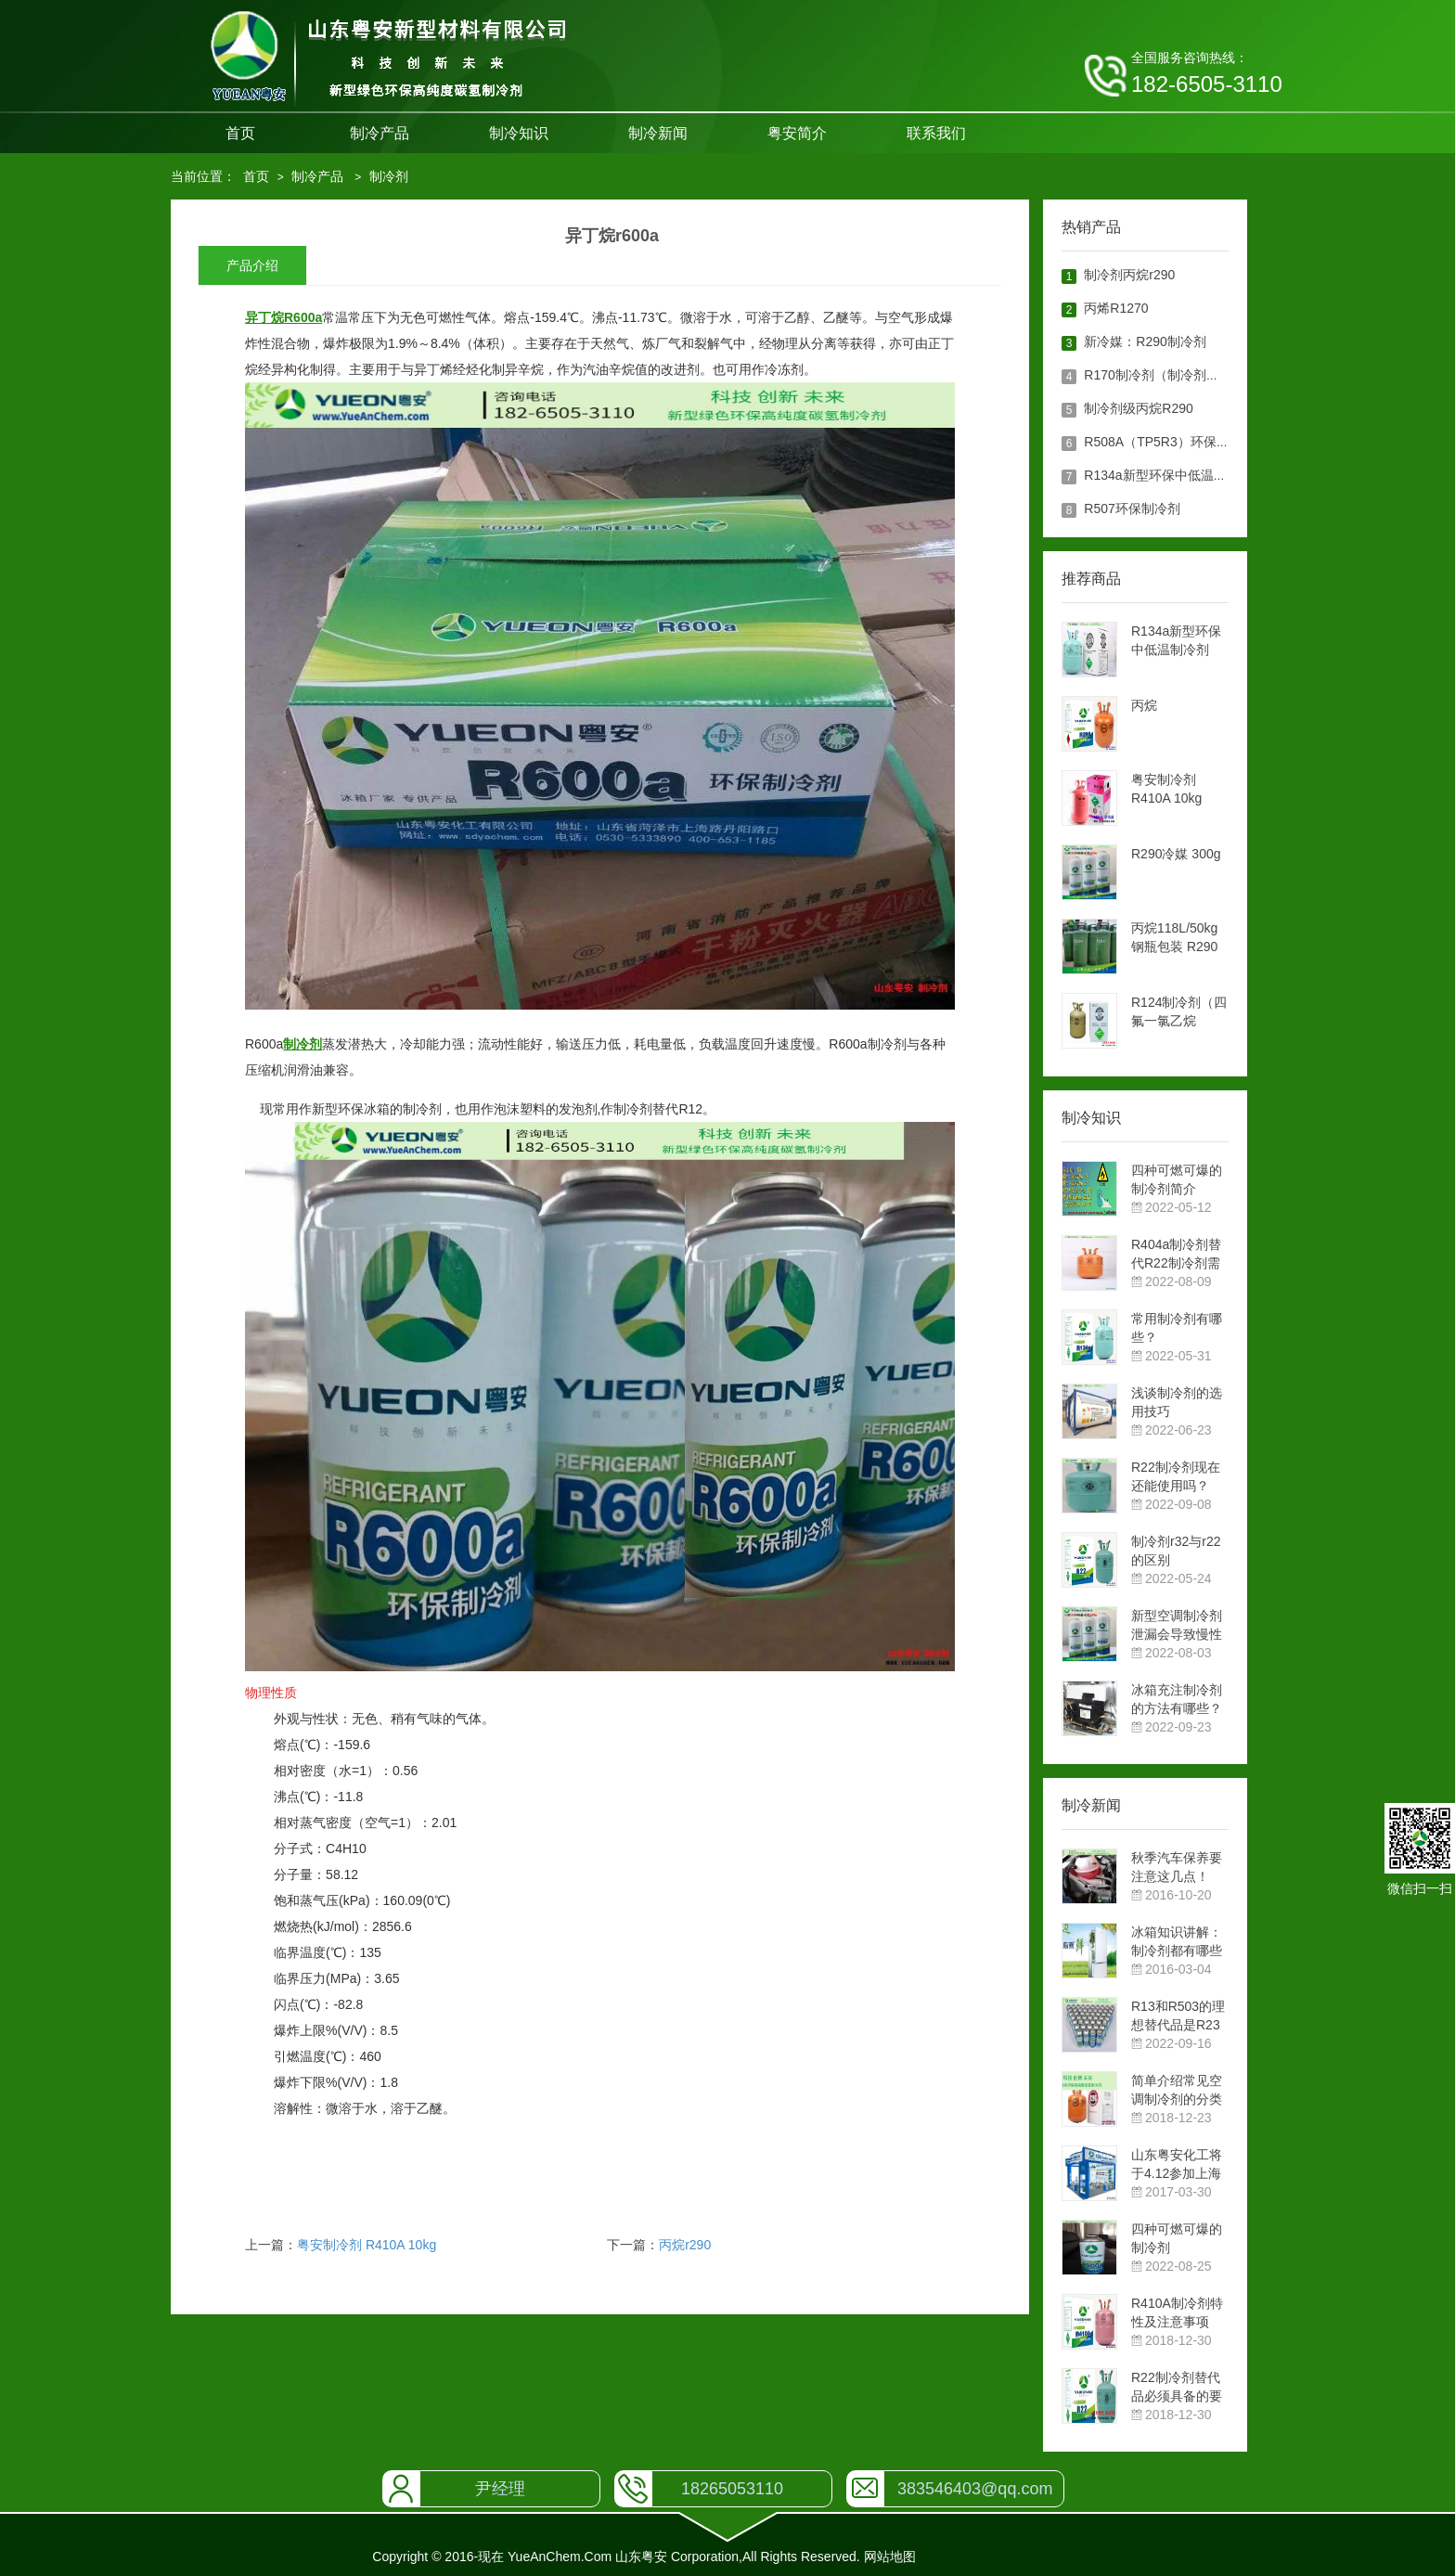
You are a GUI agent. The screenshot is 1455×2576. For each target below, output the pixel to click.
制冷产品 (379, 133)
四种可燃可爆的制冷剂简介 (1176, 1179)
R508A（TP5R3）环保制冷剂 (1169, 441)
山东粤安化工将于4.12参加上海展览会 (1176, 2165)
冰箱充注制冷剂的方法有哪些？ (1176, 1699)
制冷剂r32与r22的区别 (1175, 1550)
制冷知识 (518, 133)
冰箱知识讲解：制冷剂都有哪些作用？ (1176, 1942)
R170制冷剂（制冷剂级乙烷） (1170, 374)
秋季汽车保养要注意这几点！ (1176, 1867)
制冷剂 (388, 176)
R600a (303, 317)
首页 (240, 133)
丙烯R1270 (1116, 308)
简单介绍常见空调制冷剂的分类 (1176, 2089)
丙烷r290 (685, 2244)
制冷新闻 (658, 133)
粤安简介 (797, 133)
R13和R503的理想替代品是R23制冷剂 (1178, 2016)
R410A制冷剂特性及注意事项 (1177, 2312)
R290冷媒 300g (1176, 853)
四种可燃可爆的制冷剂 (1176, 2238)
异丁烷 (264, 317)
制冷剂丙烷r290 (1129, 274)
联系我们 (936, 133)
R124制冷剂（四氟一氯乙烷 (1179, 1011)
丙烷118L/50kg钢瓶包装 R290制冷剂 (1174, 938)
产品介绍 (252, 265)
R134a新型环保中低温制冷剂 (1168, 475)
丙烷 (1144, 705)
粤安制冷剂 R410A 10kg (366, 2244)
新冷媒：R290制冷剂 (1144, 341)
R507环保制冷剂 (1131, 508)
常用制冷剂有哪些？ (1176, 1328)
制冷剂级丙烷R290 (1138, 408)
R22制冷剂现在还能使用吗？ (1175, 1476)
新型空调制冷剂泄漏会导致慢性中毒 (1176, 1625)
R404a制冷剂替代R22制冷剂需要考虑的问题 (1176, 1254)
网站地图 (890, 2556)
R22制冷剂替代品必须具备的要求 (1176, 2387)
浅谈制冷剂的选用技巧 (1176, 1402)
